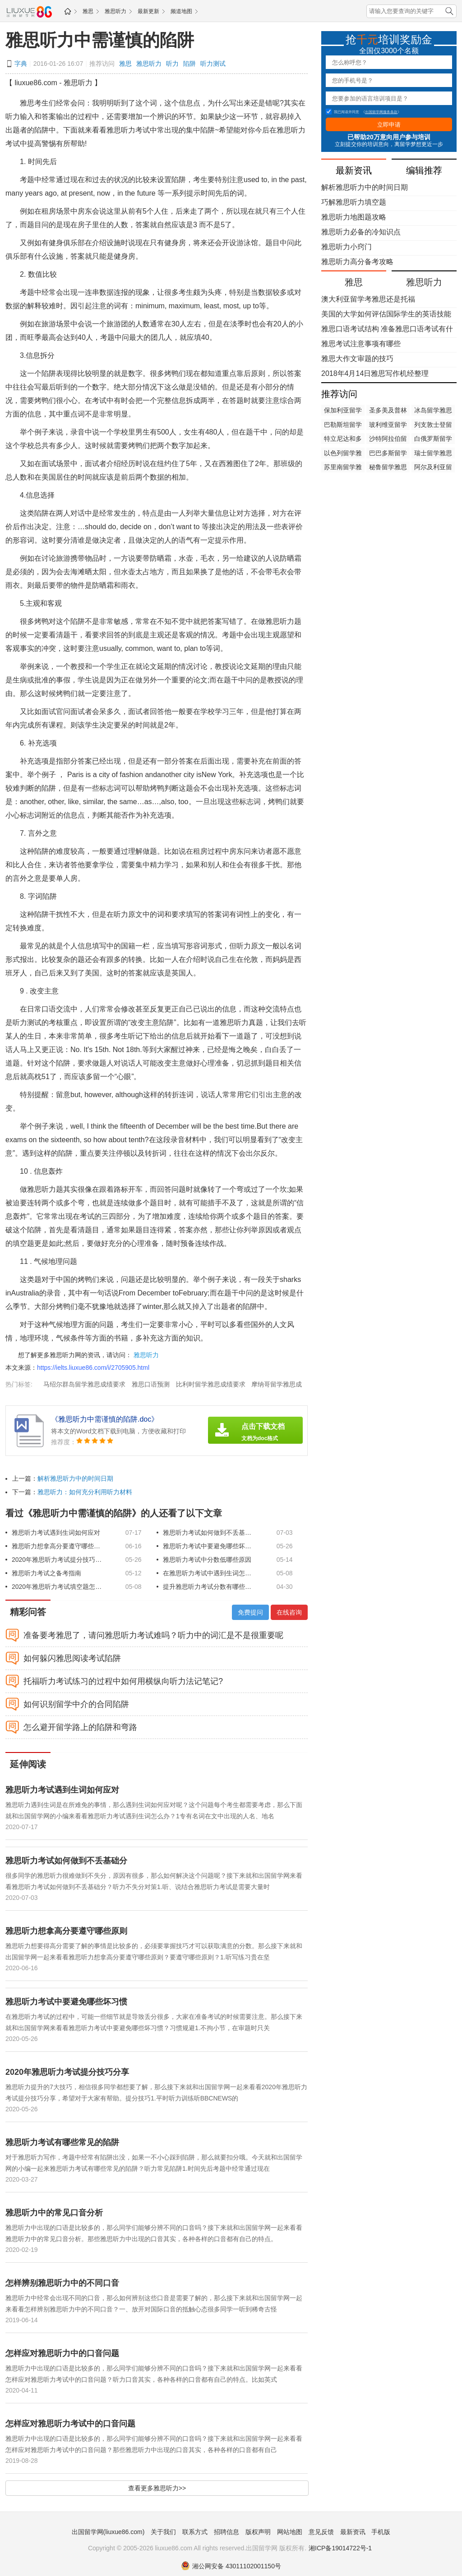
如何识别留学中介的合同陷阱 (76, 1704)
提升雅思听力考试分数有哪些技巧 (208, 1586)
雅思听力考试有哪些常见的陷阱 (62, 2142)
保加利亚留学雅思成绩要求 (343, 411)
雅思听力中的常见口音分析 (54, 2212)
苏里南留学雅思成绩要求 (343, 467)
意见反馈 (321, 2531)
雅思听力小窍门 (346, 247)
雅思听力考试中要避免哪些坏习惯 (208, 1546)
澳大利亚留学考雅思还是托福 (368, 299)
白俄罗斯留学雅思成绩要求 (433, 439)
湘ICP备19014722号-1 (340, 2548)
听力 (172, 63)
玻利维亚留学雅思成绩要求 (388, 425)
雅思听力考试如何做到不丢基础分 (208, 1532)
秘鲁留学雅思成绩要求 (388, 467)
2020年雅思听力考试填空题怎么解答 (57, 1586)
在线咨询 (289, 1612)
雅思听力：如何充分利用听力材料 (84, 1492)
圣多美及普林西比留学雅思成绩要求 (388, 411)
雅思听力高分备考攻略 (357, 261)
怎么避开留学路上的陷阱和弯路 (80, 1727)
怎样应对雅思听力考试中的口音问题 (70, 2423)
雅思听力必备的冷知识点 (361, 232)
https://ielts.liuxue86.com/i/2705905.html (93, 1367)
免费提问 (250, 1612)
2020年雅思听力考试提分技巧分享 (57, 1559)
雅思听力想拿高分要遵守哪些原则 (57, 1546)
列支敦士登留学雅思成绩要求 (433, 425)
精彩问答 (28, 1612)
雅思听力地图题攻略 (353, 217)
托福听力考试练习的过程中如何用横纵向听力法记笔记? (123, 1681)
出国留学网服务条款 (381, 112)
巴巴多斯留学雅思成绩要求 (388, 453)
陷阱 (189, 63)
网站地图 (289, 2531)
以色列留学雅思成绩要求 (343, 453)
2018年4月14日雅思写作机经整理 (375, 373)
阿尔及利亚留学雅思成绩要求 (433, 467)
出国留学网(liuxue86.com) (108, 2531)
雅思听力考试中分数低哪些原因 (207, 1559)
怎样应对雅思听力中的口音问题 (62, 2353)
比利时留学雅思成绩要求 (210, 1384)
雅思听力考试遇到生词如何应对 (56, 1532)
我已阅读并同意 (342, 112)
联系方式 (195, 2531)
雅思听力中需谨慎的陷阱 (99, 40)
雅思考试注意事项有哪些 (361, 344)
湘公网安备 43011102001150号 (231, 2566)
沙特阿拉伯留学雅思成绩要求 (388, 439)
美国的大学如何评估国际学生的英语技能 (386, 314)
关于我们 (163, 2531)
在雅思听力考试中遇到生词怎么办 (208, 1573)
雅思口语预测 (151, 1384)
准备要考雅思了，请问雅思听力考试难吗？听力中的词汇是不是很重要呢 (153, 1635)
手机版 (380, 2531)
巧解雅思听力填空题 (353, 202)
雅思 (88, 11)
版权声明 (258, 2531)
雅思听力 (115, 11)
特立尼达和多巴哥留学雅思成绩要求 (343, 439)
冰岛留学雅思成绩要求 (433, 411)
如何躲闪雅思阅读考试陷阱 (72, 1658)
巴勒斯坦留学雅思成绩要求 (343, 425)
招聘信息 (226, 2531)
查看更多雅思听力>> (157, 2488)
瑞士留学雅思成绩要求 (433, 453)
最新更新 (148, 11)
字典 (20, 63)
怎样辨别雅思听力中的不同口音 (62, 2283)
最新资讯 (352, 2531)
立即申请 (389, 124)
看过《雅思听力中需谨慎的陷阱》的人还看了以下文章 (113, 1513)
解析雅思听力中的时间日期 (75, 1478)
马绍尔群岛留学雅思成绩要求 (84, 1384)
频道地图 (181, 11)
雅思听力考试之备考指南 (46, 1573)
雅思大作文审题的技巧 (357, 358)
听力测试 (213, 63)
